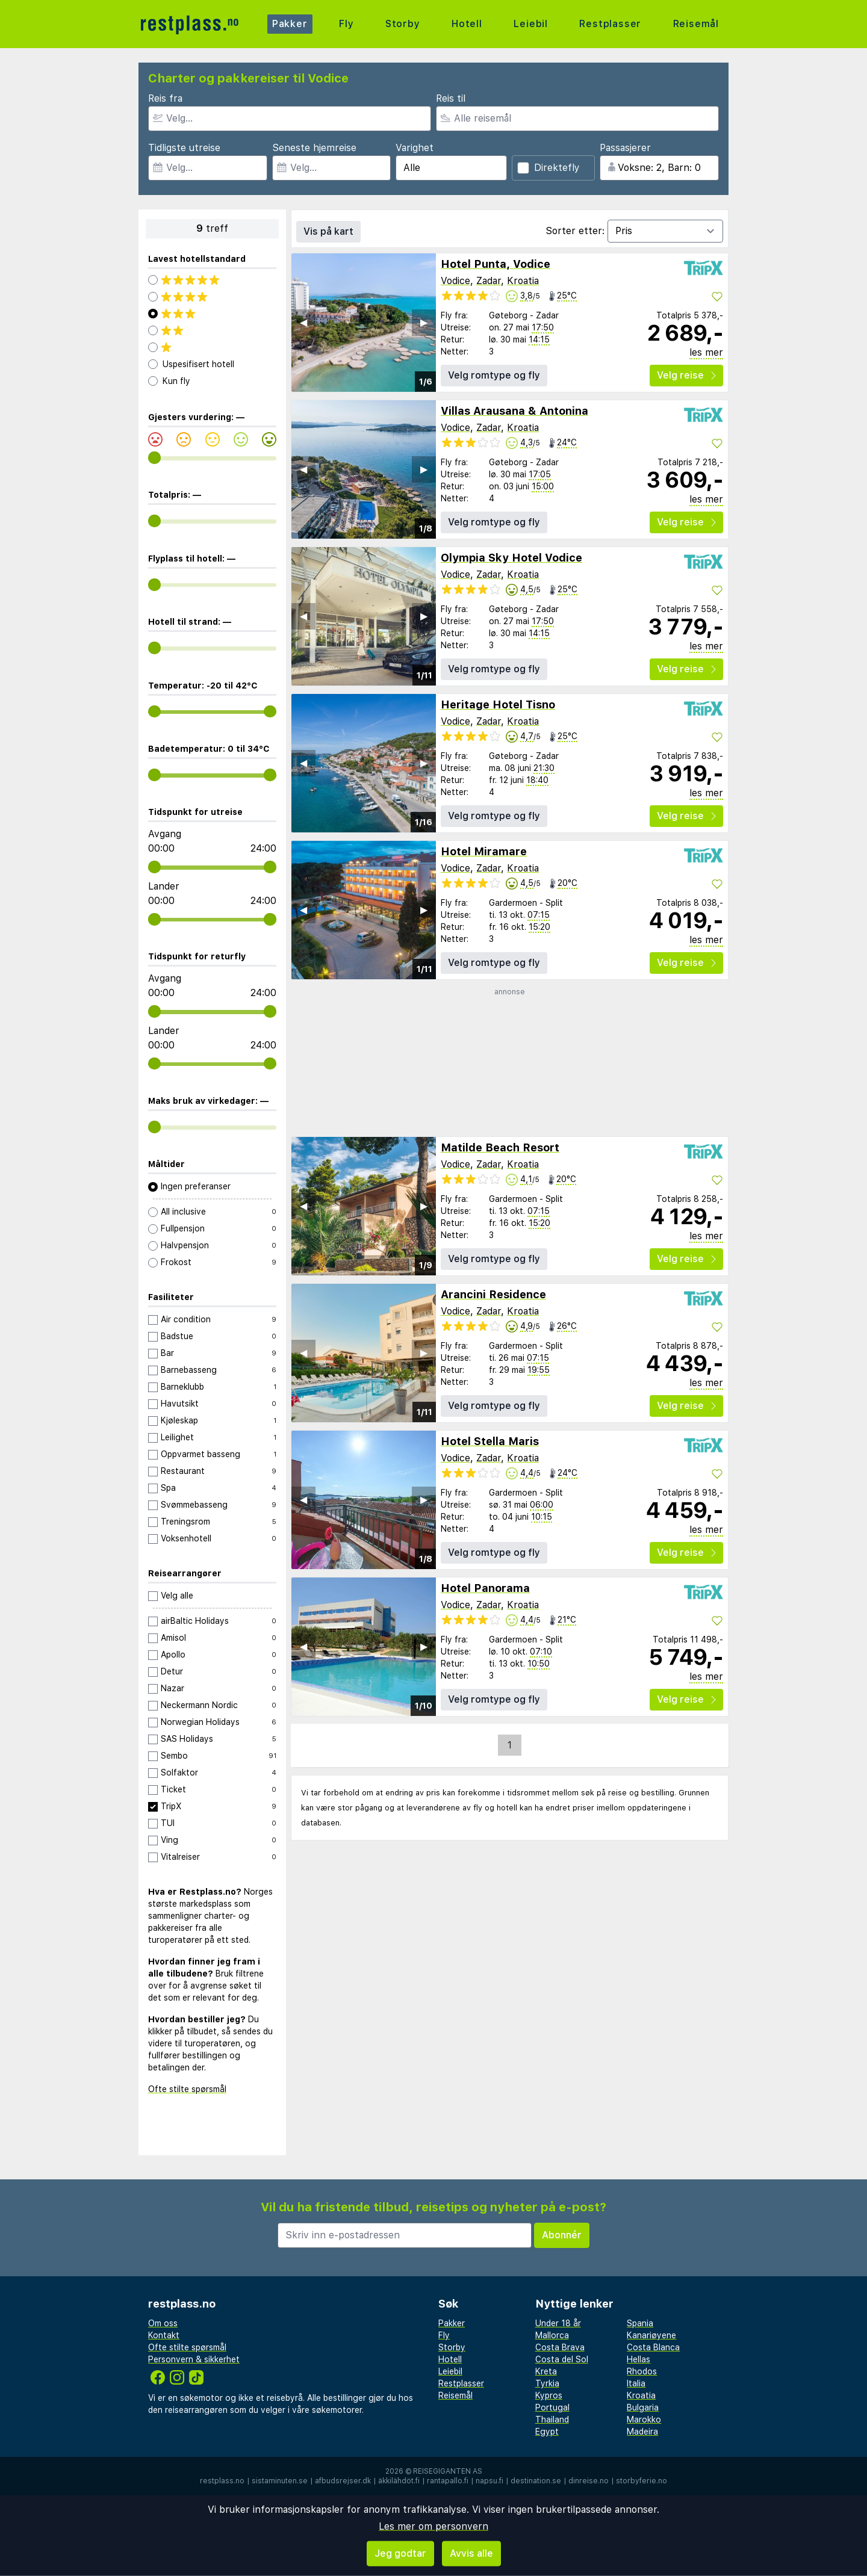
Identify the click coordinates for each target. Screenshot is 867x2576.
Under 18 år (558, 2323)
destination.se (536, 2481)
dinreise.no (588, 2481)
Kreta (546, 2371)
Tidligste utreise (184, 147)
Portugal (552, 2407)
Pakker (290, 23)
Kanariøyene (651, 2335)
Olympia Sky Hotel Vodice (511, 557)
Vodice (455, 280)
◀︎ (303, 322)
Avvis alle (471, 2553)
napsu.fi (489, 2481)
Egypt (547, 2431)
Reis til (450, 98)
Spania (640, 2323)
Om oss (163, 2323)
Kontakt (163, 2335)
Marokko (644, 2419)
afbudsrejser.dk (343, 2481)
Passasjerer (625, 147)
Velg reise (686, 375)
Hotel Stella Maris (490, 1441)
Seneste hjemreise (314, 147)
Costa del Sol (561, 2359)
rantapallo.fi (447, 2481)
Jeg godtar (400, 2553)
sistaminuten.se (280, 2481)
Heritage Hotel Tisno (498, 704)
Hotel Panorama (485, 1588)
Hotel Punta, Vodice (495, 264)
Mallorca (552, 2335)
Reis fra (165, 98)
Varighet (415, 147)
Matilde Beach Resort (500, 1147)
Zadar (488, 280)
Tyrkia (547, 2383)
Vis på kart (328, 231)
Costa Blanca (653, 2347)
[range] (154, 457)
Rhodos (642, 2371)
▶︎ (423, 322)
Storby (402, 23)
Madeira (642, 2431)
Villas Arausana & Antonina (514, 410)
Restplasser (610, 23)
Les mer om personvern (433, 2526)
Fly (346, 23)
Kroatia (523, 280)
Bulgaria (643, 2407)
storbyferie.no (641, 2481)
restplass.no (222, 2481)
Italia (636, 2383)
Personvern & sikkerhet (194, 2359)
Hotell (467, 23)
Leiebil (531, 23)
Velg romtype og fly (494, 375)
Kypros (548, 2395)
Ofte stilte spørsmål (187, 2089)
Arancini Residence (493, 1294)
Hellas (638, 2359)
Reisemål (696, 23)
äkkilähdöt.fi (399, 2481)
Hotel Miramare (484, 851)
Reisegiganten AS (447, 2471)
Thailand (552, 2419)
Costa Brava (560, 2347)
